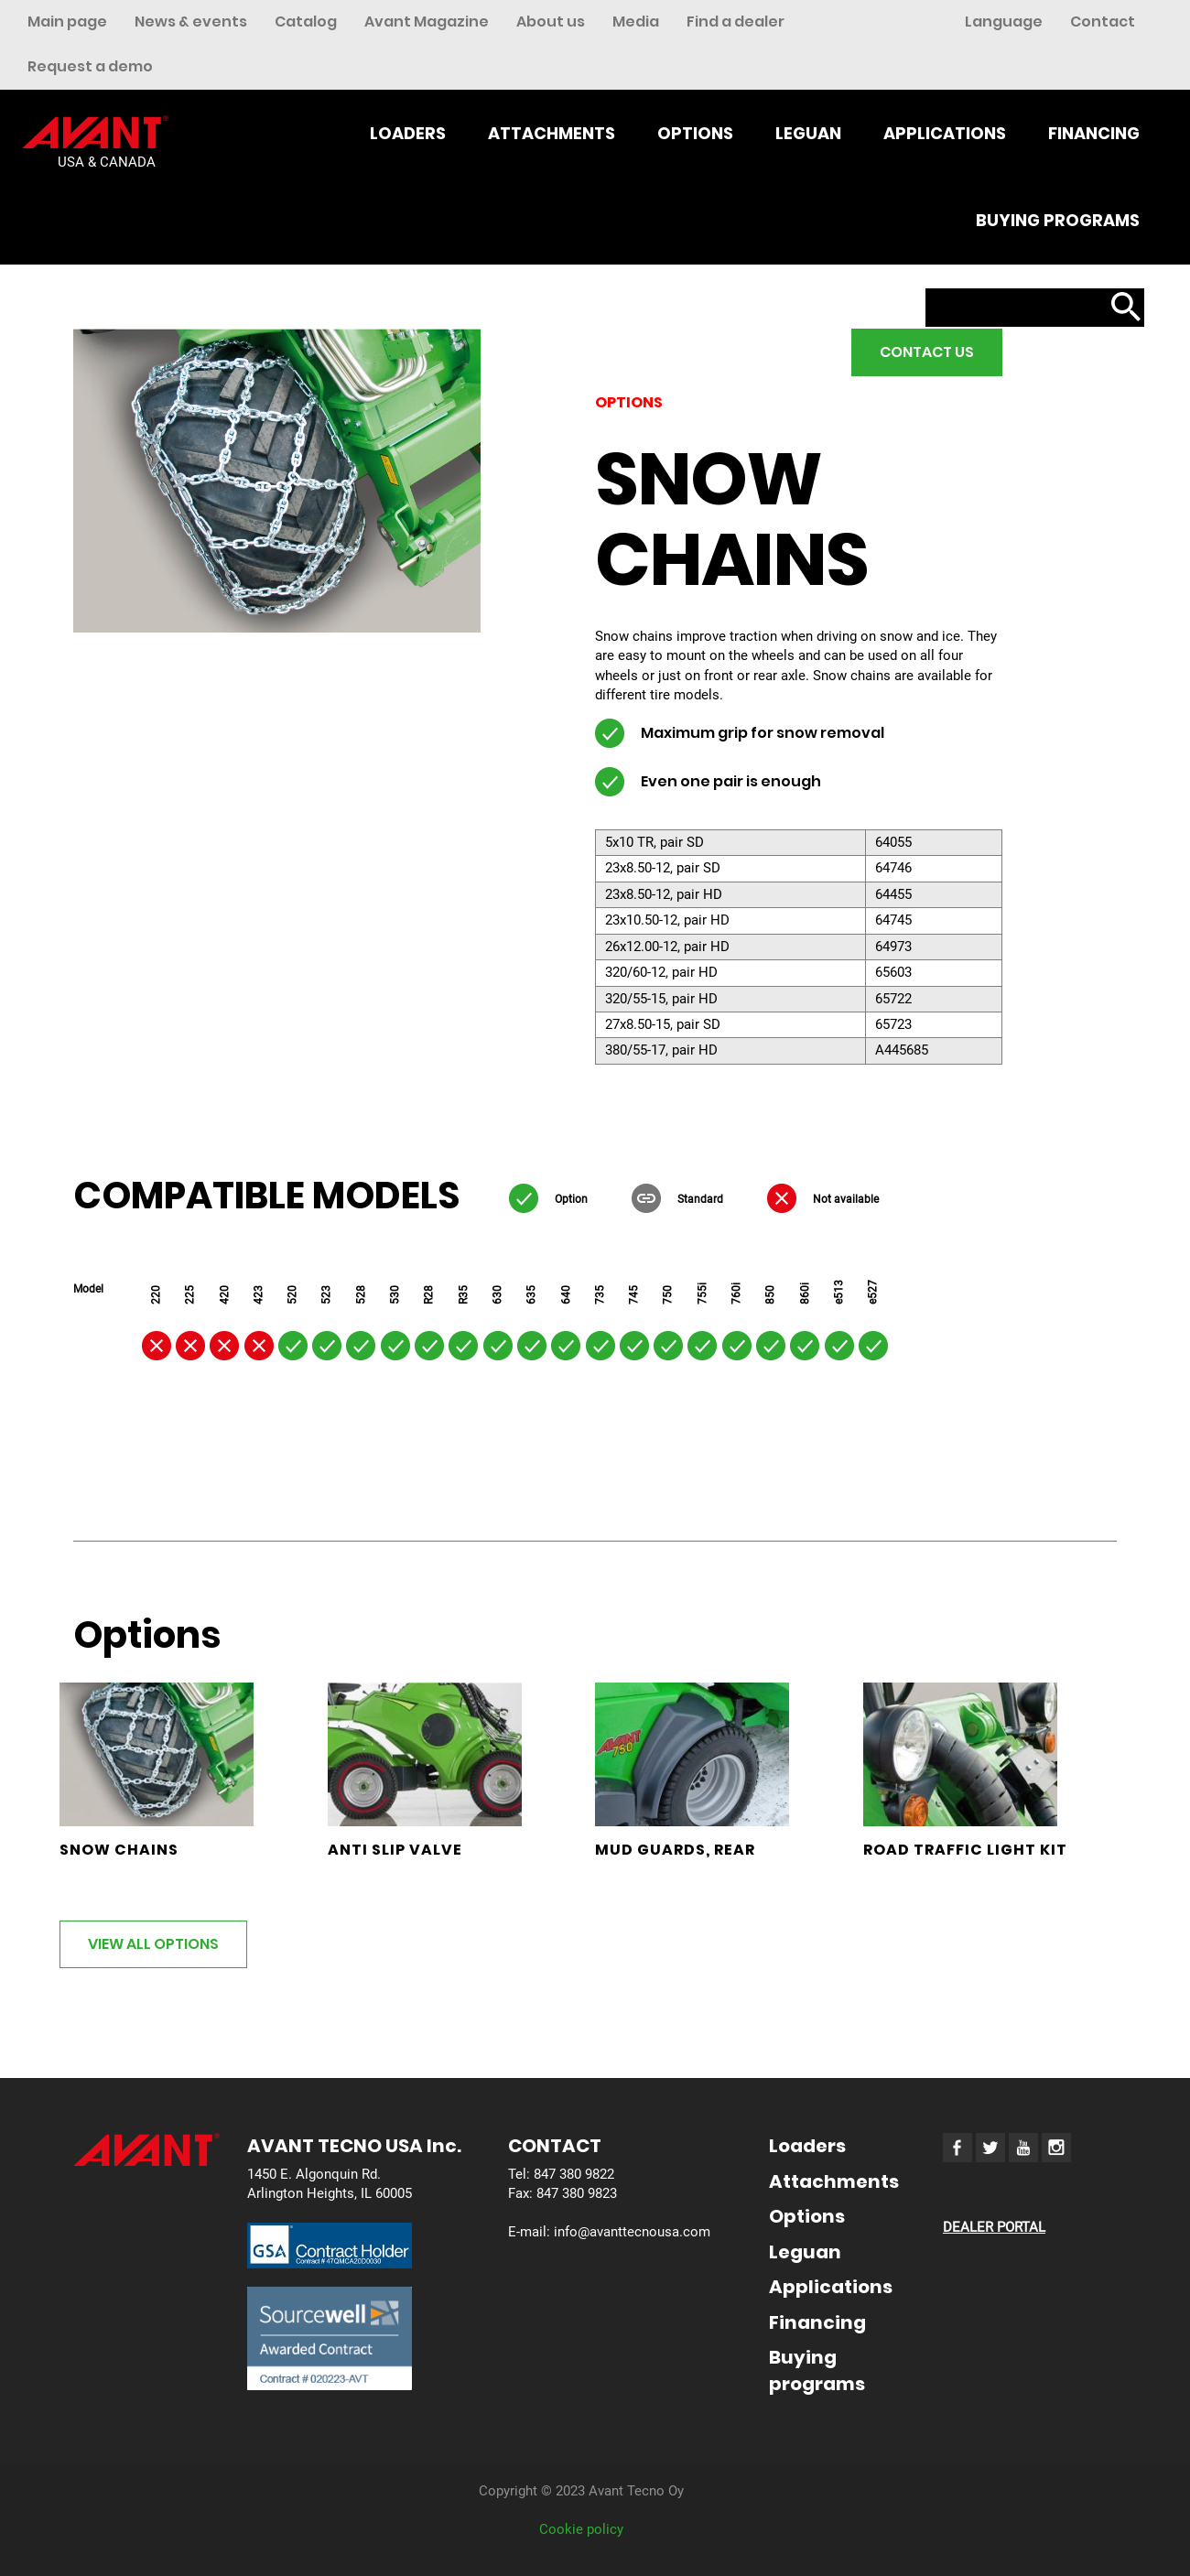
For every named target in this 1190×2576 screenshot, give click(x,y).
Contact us (927, 352)
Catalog (306, 21)
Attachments (551, 133)
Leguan (808, 133)
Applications (944, 133)
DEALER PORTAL (994, 2227)
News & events (191, 21)
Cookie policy (581, 2529)
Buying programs (1058, 220)
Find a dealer (735, 21)
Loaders (408, 133)
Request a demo (90, 66)
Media (635, 21)
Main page (67, 21)
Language (1004, 21)
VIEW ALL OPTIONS (153, 1943)
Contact (1102, 21)
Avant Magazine (426, 21)
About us (550, 21)
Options (695, 133)
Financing (1094, 133)
